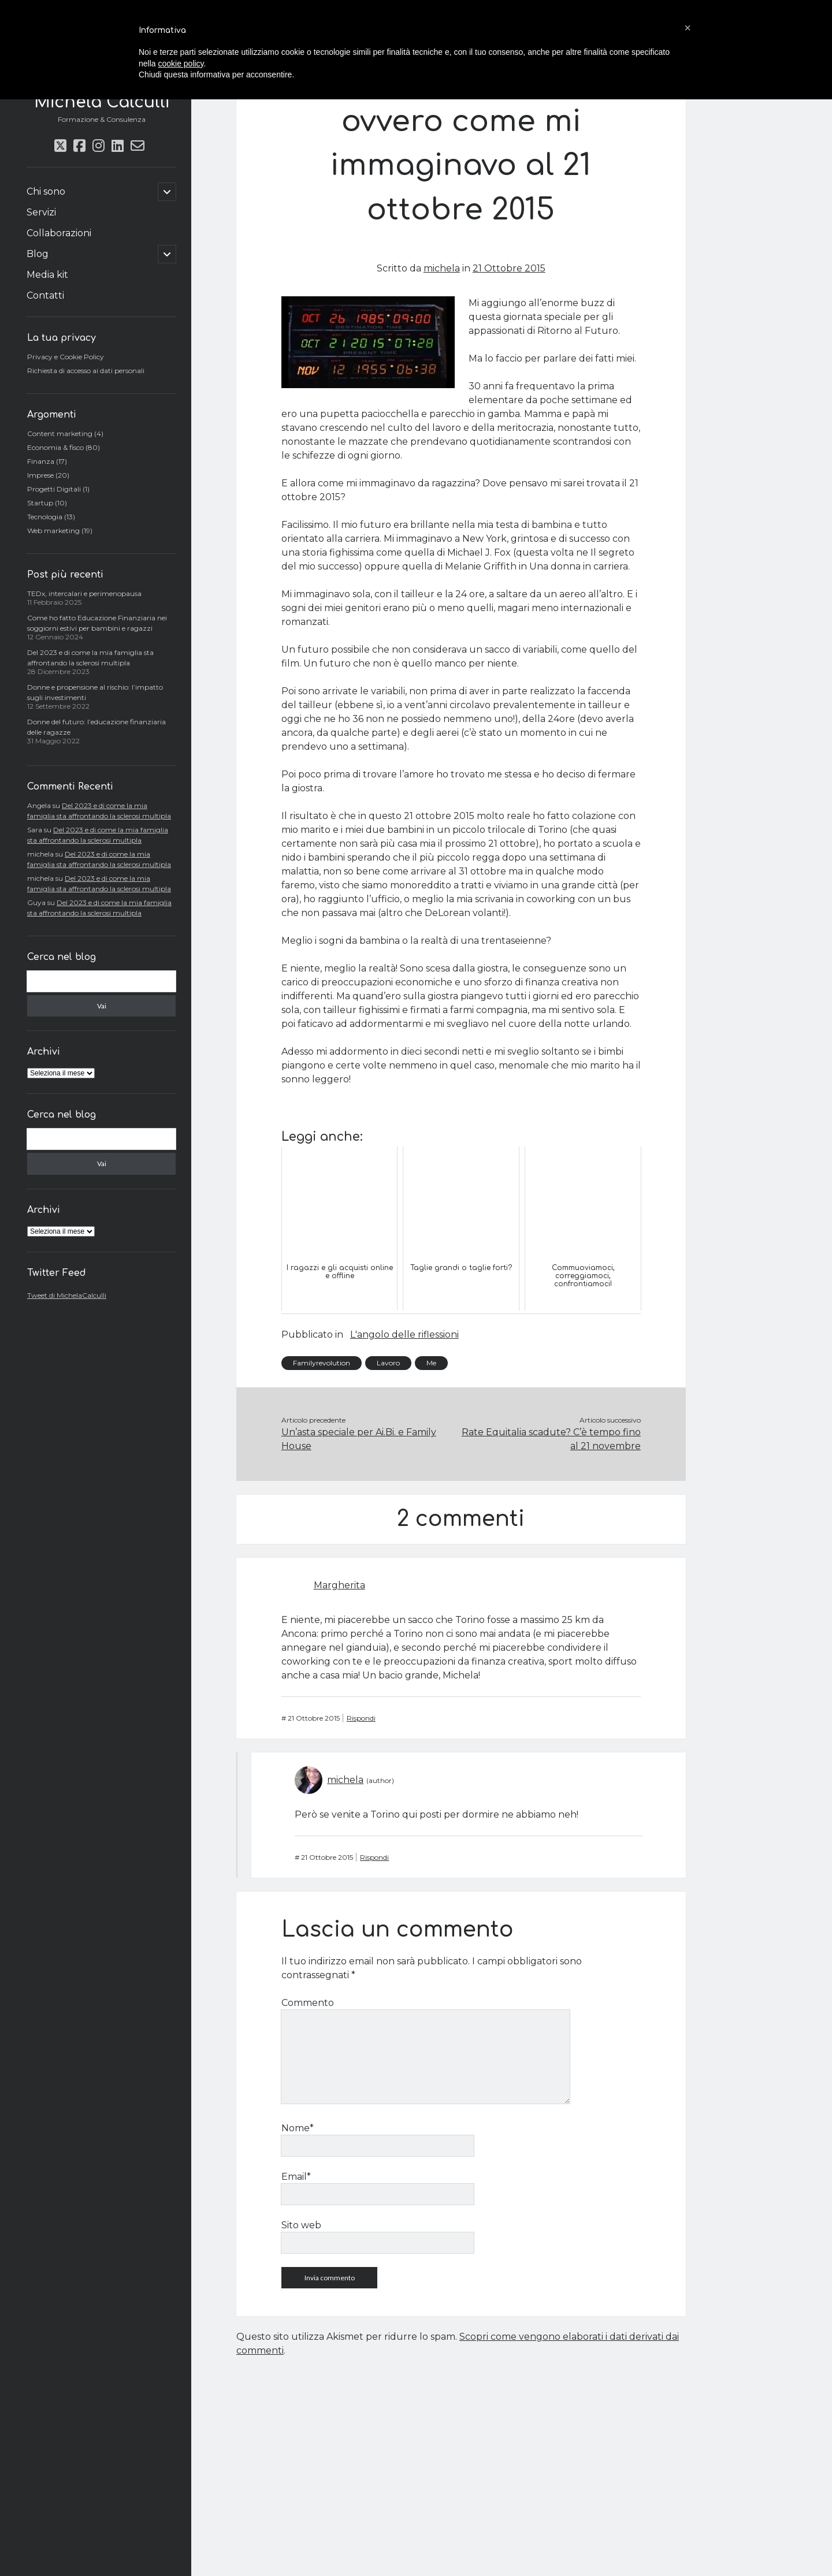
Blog (38, 253)
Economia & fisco (55, 447)
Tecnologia (44, 516)
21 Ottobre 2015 (509, 268)
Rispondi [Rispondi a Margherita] (361, 1718)
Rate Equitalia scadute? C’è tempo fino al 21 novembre (551, 1439)
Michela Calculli (101, 102)
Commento (307, 2002)
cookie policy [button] (180, 63)
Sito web (301, 2225)
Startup (40, 502)
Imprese (40, 475)
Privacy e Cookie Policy (65, 356)
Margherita (339, 1585)
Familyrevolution (321, 1362)
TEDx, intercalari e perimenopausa (84, 593)
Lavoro (388, 1362)
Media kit (47, 274)
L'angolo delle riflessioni (404, 1334)
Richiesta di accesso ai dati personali (85, 370)
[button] (687, 27)
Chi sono (46, 191)
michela (442, 268)
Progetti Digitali (54, 489)
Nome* (297, 2128)
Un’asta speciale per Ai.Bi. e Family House (358, 1439)
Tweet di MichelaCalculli (66, 1295)
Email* (296, 2176)
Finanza (40, 461)
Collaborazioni (59, 233)
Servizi (41, 212)
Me (431, 1362)
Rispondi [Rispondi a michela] (374, 1857)
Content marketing (59, 433)
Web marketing (53, 530)
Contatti (45, 295)
